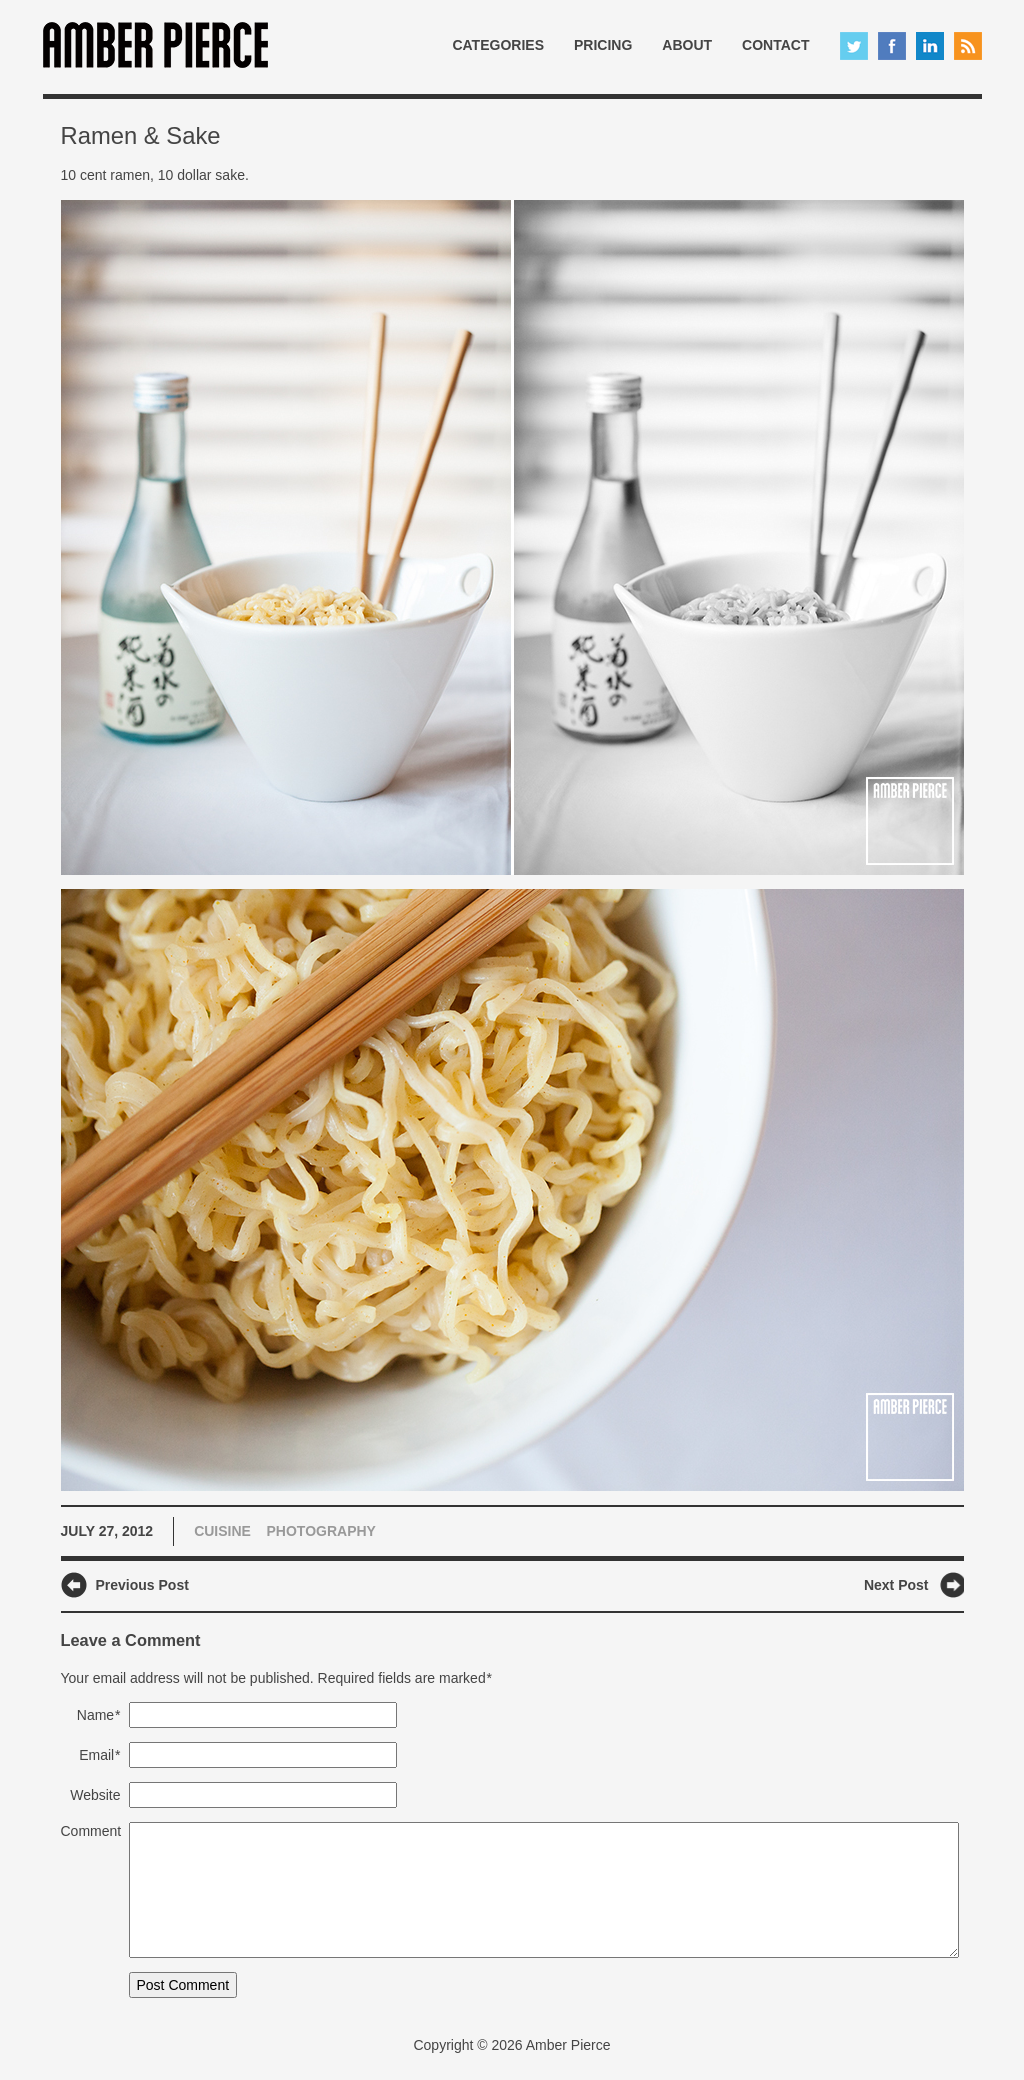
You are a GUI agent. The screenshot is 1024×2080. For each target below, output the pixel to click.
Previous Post (142, 1585)
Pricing (603, 45)
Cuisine (222, 1531)
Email (99, 1755)
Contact (775, 45)
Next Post (896, 1585)
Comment (91, 1831)
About (687, 45)
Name (99, 1715)
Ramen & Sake (141, 135)
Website (95, 1795)
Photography (321, 1531)
